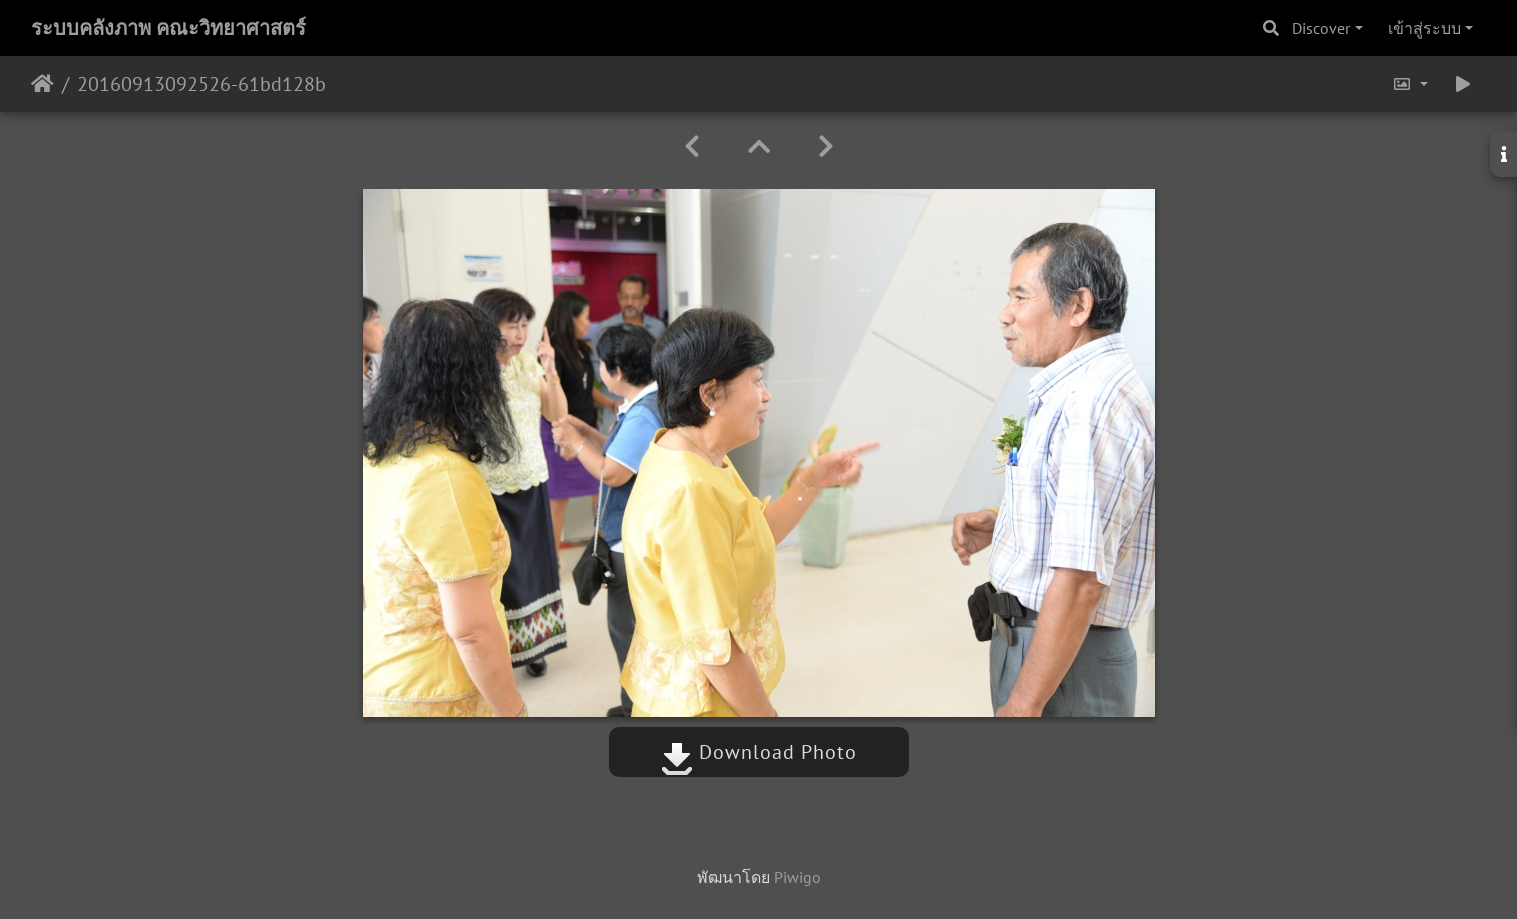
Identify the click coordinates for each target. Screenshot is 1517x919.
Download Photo (759, 752)
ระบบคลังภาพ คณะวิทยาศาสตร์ (168, 28)
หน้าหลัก (42, 84)
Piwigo (797, 877)
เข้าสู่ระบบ (1424, 28)
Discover (1321, 28)
